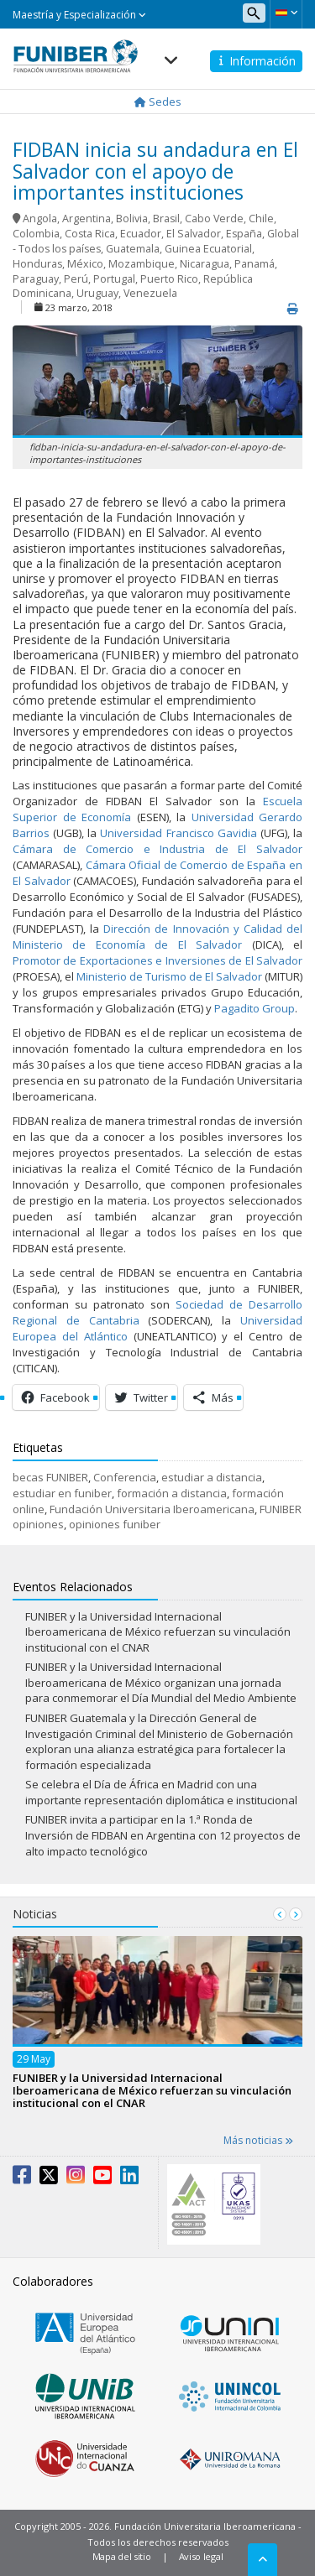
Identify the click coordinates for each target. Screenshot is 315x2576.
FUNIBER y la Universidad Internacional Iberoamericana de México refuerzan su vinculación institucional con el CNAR (158, 1632)
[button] (286, 12)
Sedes (157, 101)
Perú (76, 279)
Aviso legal (201, 2556)
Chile (261, 218)
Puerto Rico (169, 279)
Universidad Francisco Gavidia (178, 832)
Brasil (166, 218)
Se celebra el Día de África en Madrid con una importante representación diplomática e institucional (161, 1792)
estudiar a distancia (211, 1477)
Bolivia (132, 218)
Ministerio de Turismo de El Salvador (169, 976)
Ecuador (140, 233)
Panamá (254, 264)
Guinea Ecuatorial (208, 249)
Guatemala (133, 249)
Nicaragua (204, 264)
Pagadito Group (254, 1008)
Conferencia (124, 1477)
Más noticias (258, 2140)
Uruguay (97, 293)
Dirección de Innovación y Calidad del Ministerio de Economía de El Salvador (157, 936)
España (244, 233)
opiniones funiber (114, 1524)
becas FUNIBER (50, 1477)
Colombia (36, 233)
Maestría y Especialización (79, 15)
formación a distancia (172, 1493)
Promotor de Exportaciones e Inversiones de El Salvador (157, 960)
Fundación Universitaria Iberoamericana (152, 1509)
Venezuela (150, 293)
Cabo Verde (214, 218)
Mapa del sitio (121, 2556)
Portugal (114, 279)
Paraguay (36, 279)
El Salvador (193, 233)
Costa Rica (90, 233)
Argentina (86, 218)
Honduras (37, 264)
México (85, 264)
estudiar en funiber (62, 1493)
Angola (40, 218)
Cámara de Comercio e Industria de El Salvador (157, 848)
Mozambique (141, 264)
